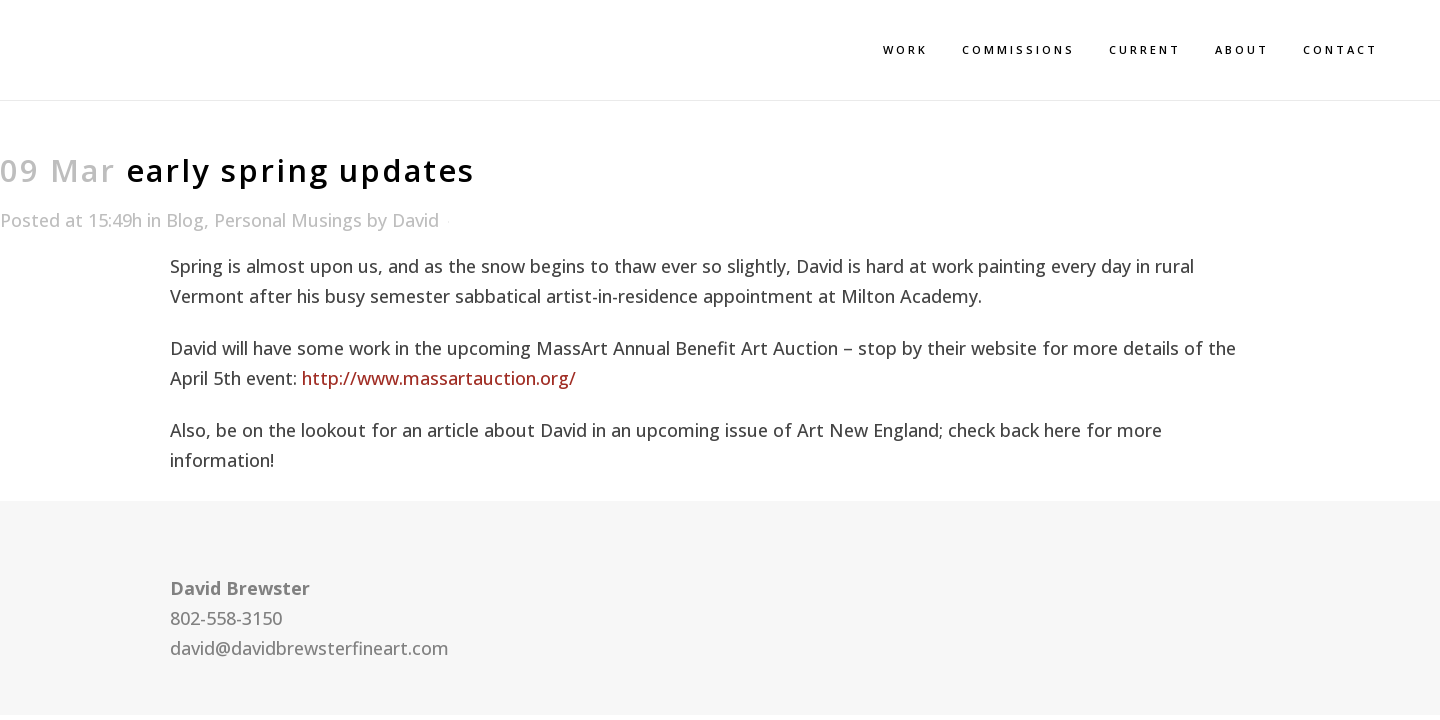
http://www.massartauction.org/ (439, 378)
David (415, 220)
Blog (185, 220)
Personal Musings (288, 220)
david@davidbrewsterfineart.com (309, 648)
